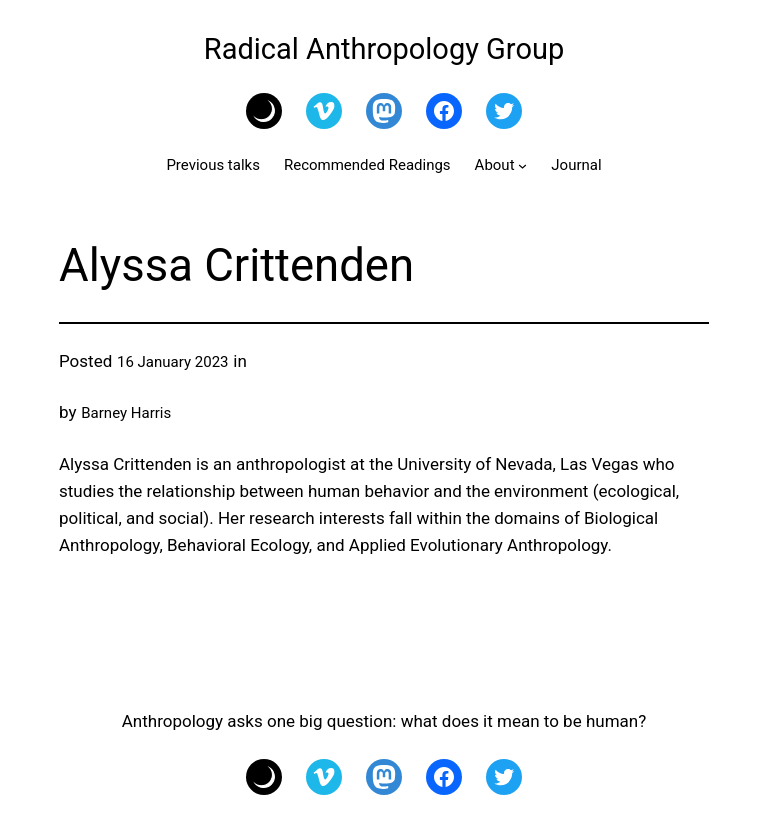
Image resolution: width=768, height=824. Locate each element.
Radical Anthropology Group (384, 49)
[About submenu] (522, 165)
